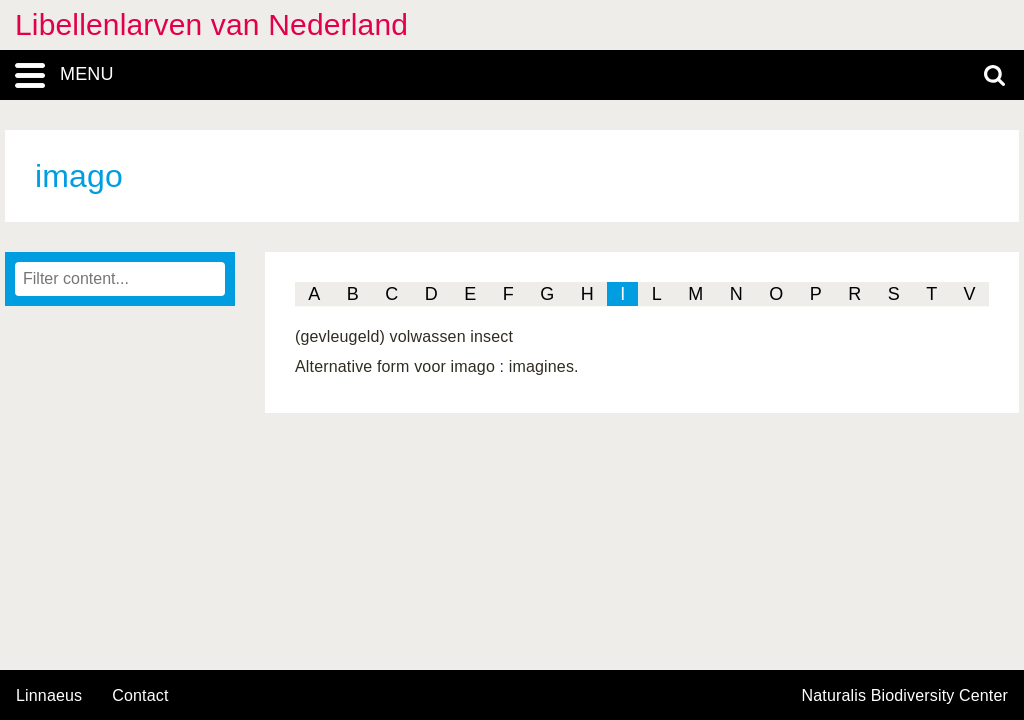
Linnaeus (49, 696)
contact (140, 695)
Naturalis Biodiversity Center (905, 696)
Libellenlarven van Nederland (211, 24)
